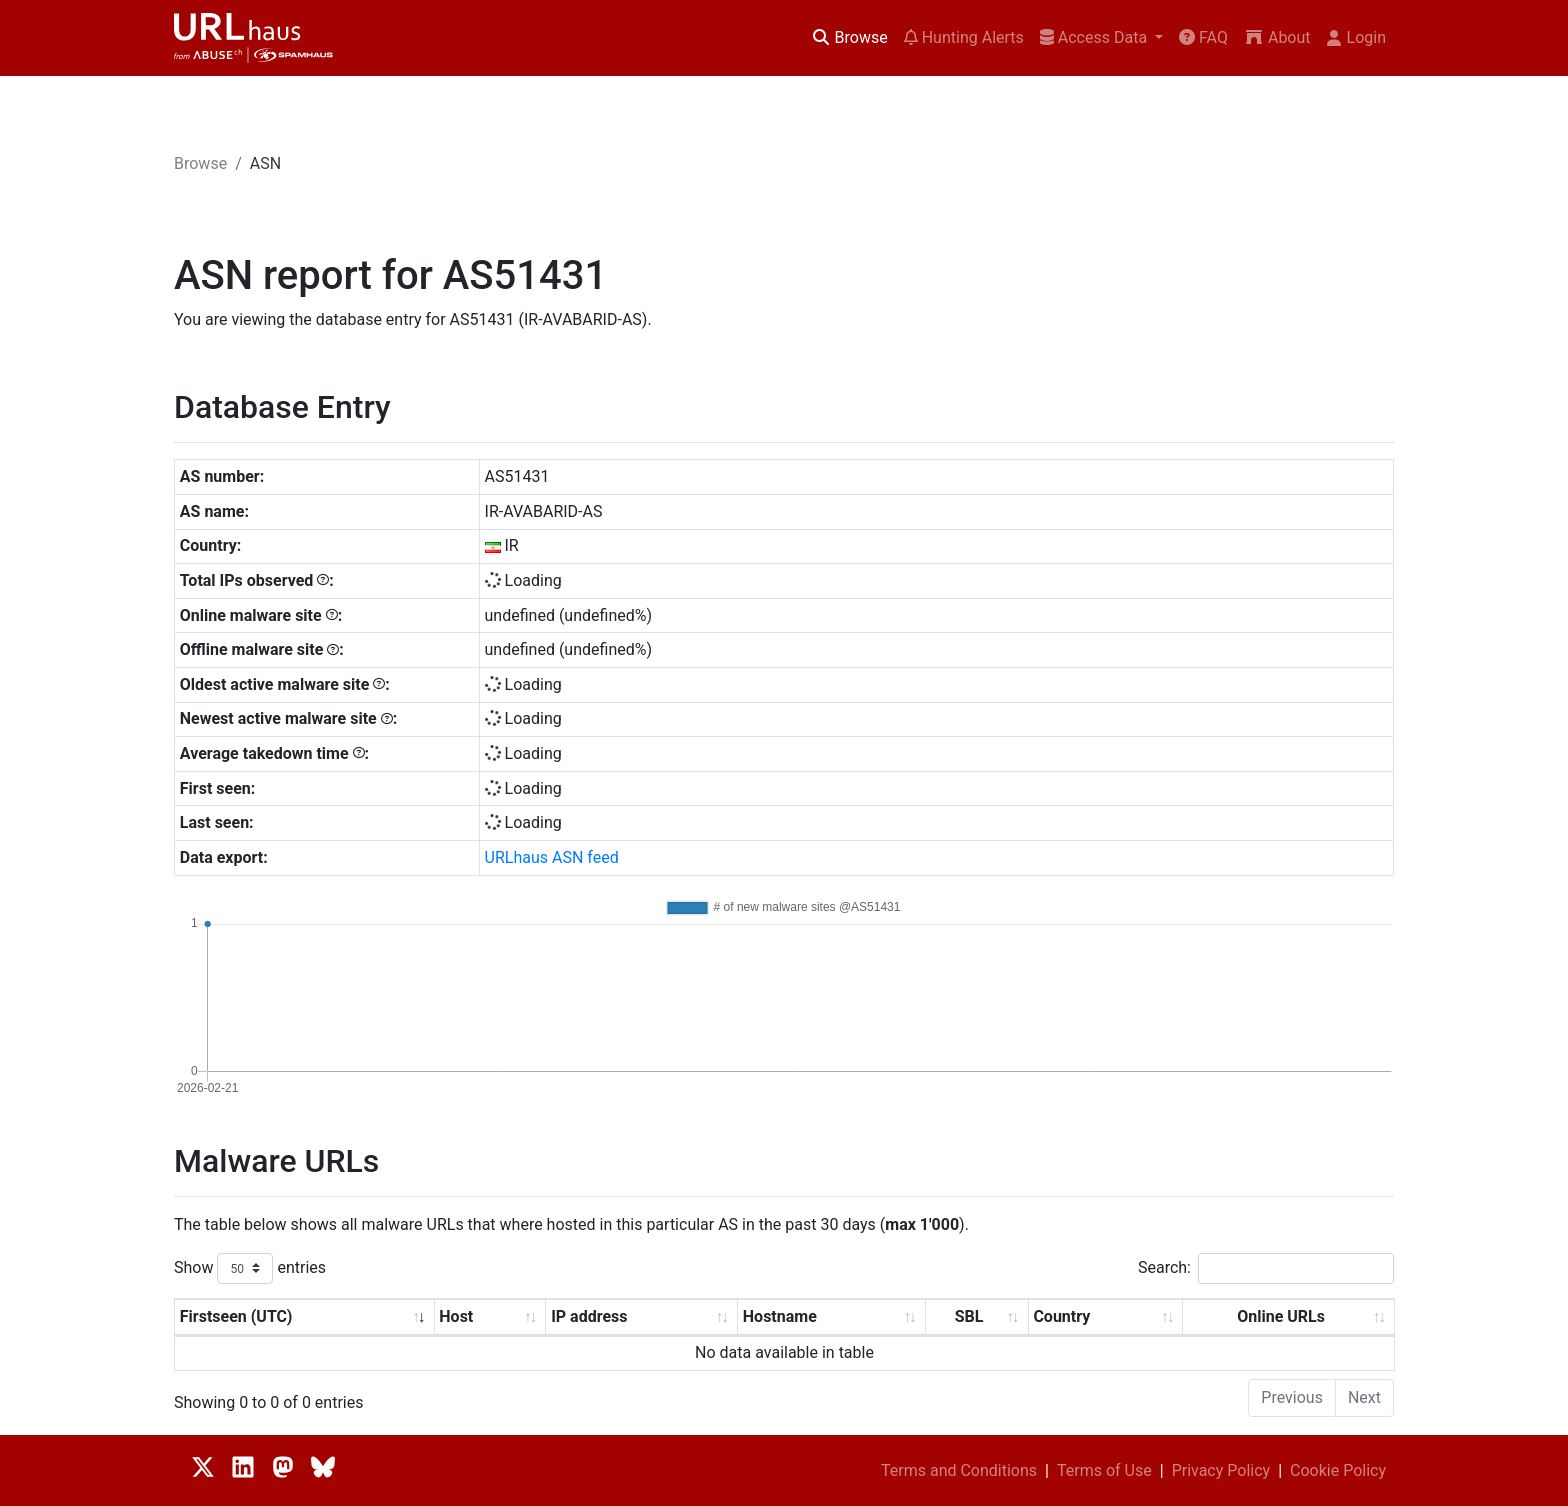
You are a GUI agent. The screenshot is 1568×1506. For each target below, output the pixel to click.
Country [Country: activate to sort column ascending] (1061, 1316)
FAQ (1203, 37)
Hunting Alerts (964, 37)
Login (1356, 37)
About (1277, 37)
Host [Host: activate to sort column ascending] (456, 1316)
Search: (1266, 1268)
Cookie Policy (1338, 1470)
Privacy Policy (1221, 1470)
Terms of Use (1104, 1470)
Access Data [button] (1095, 37)
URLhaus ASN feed (552, 857)
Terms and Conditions (959, 1470)
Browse (849, 37)
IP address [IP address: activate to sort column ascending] (589, 1316)
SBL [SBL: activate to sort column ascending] (969, 1316)
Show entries (250, 1268)
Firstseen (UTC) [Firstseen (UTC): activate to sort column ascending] (236, 1316)
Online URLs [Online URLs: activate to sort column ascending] (1281, 1316)
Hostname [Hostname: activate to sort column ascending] (780, 1316)
